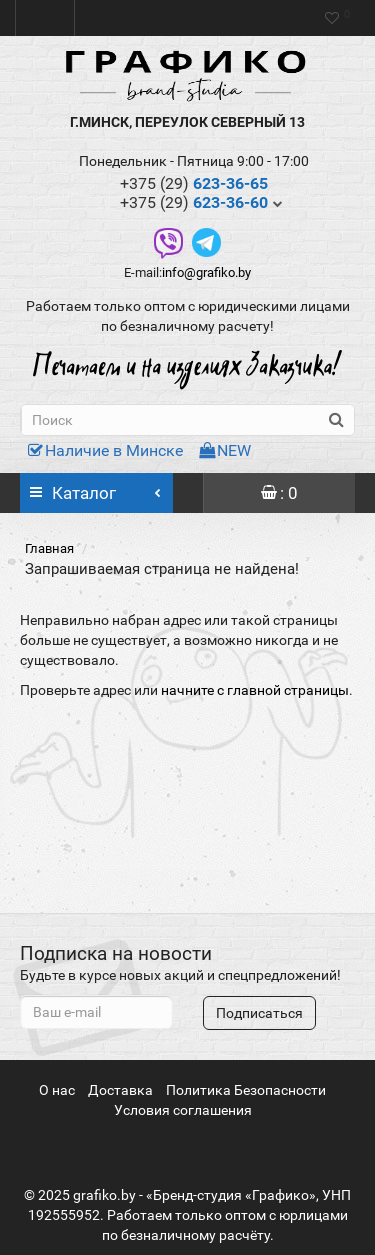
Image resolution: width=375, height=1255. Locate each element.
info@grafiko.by (206, 272)
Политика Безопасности (246, 1090)
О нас (57, 1090)
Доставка (120, 1090)
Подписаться (259, 1013)
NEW (225, 450)
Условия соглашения (183, 1110)
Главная (49, 548)
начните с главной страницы (255, 690)
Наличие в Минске (105, 450)
